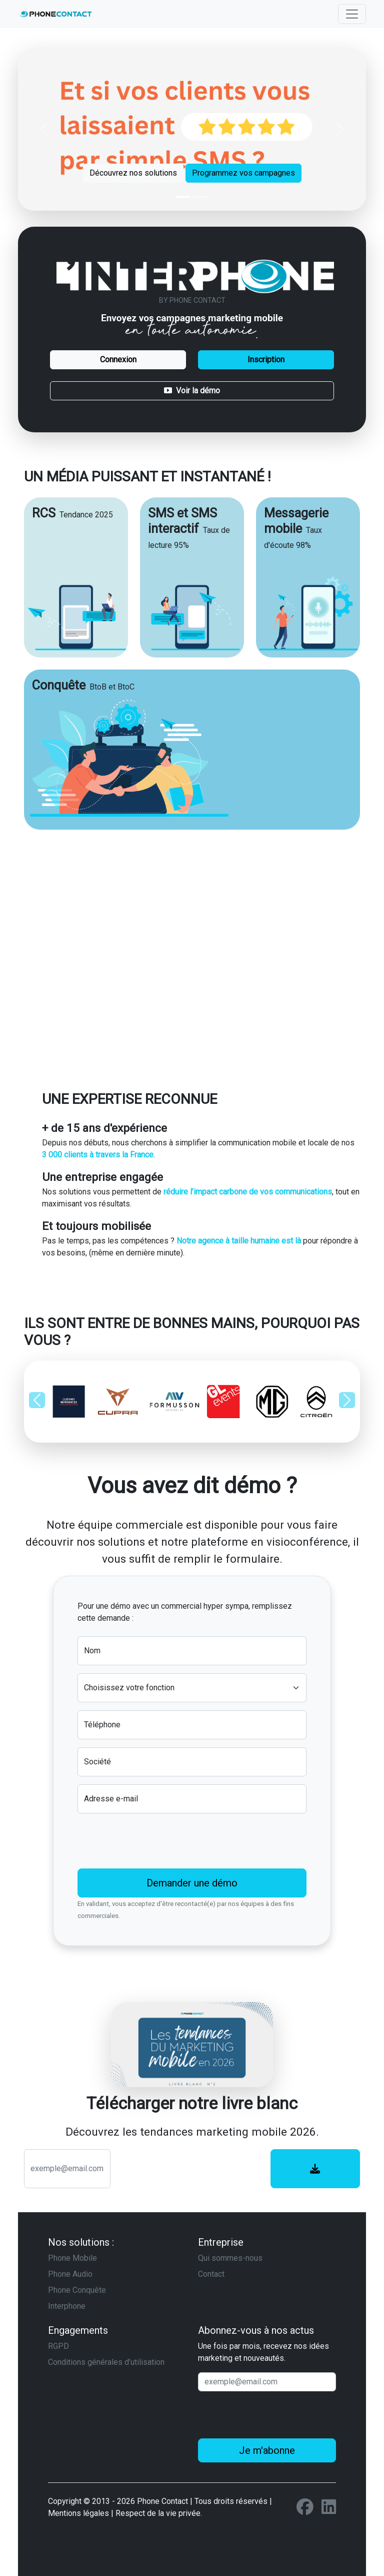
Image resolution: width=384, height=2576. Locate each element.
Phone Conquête (77, 2290)
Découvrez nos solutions (133, 173)
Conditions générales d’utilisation (106, 2362)
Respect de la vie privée (158, 2513)
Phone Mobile (72, 2258)
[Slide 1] (183, 197)
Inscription (266, 359)
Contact (211, 2274)
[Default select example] (192, 1687)
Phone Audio (70, 2274)
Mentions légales (78, 2513)
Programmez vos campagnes (243, 173)
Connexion (118, 359)
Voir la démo (192, 390)
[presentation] (154, 1840)
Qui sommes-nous (230, 2258)
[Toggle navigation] (352, 14)
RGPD (58, 2346)
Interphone (67, 2306)
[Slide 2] (201, 197)
